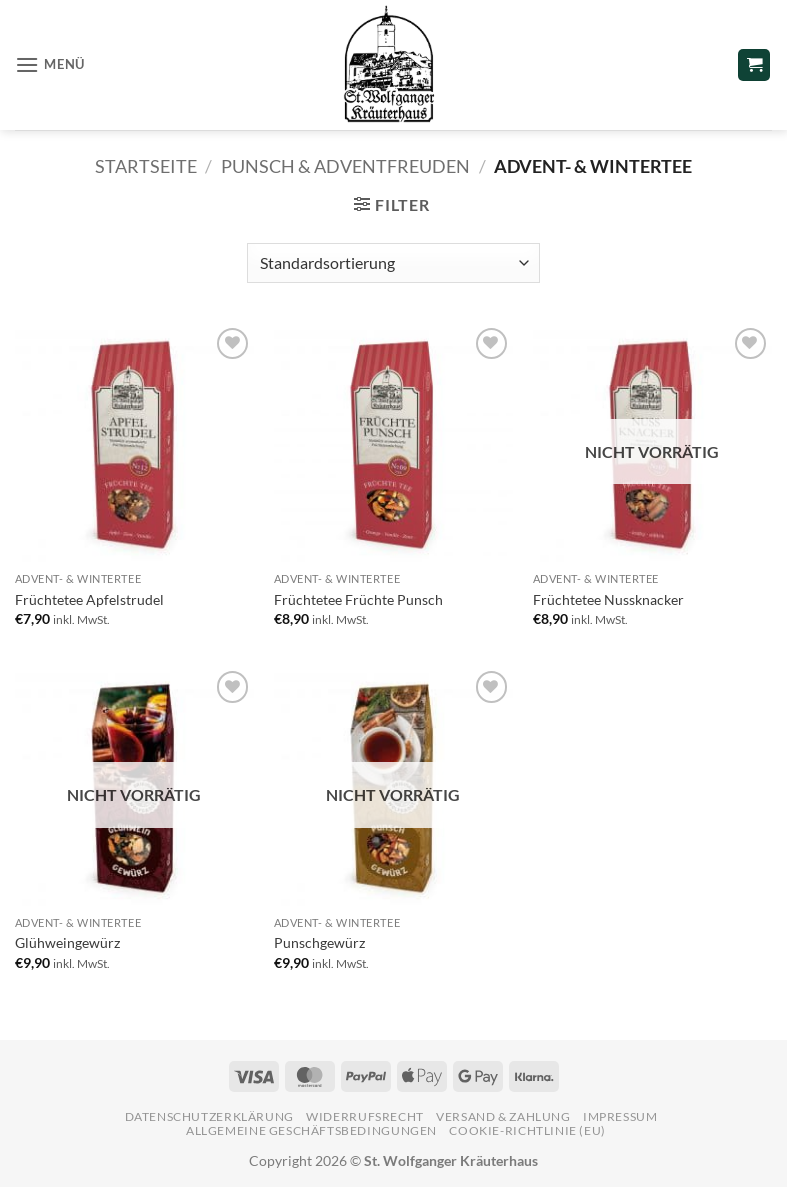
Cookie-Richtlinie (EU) (527, 1130)
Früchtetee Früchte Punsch (358, 599)
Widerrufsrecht (365, 1116)
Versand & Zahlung (503, 1116)
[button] (50, 64)
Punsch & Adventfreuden (345, 166)
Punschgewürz (319, 942)
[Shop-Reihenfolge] (393, 263)
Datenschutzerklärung (209, 1116)
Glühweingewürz (67, 942)
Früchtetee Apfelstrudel (89, 599)
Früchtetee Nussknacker (608, 599)
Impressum (620, 1116)
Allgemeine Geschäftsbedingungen (311, 1130)
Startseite (146, 166)
